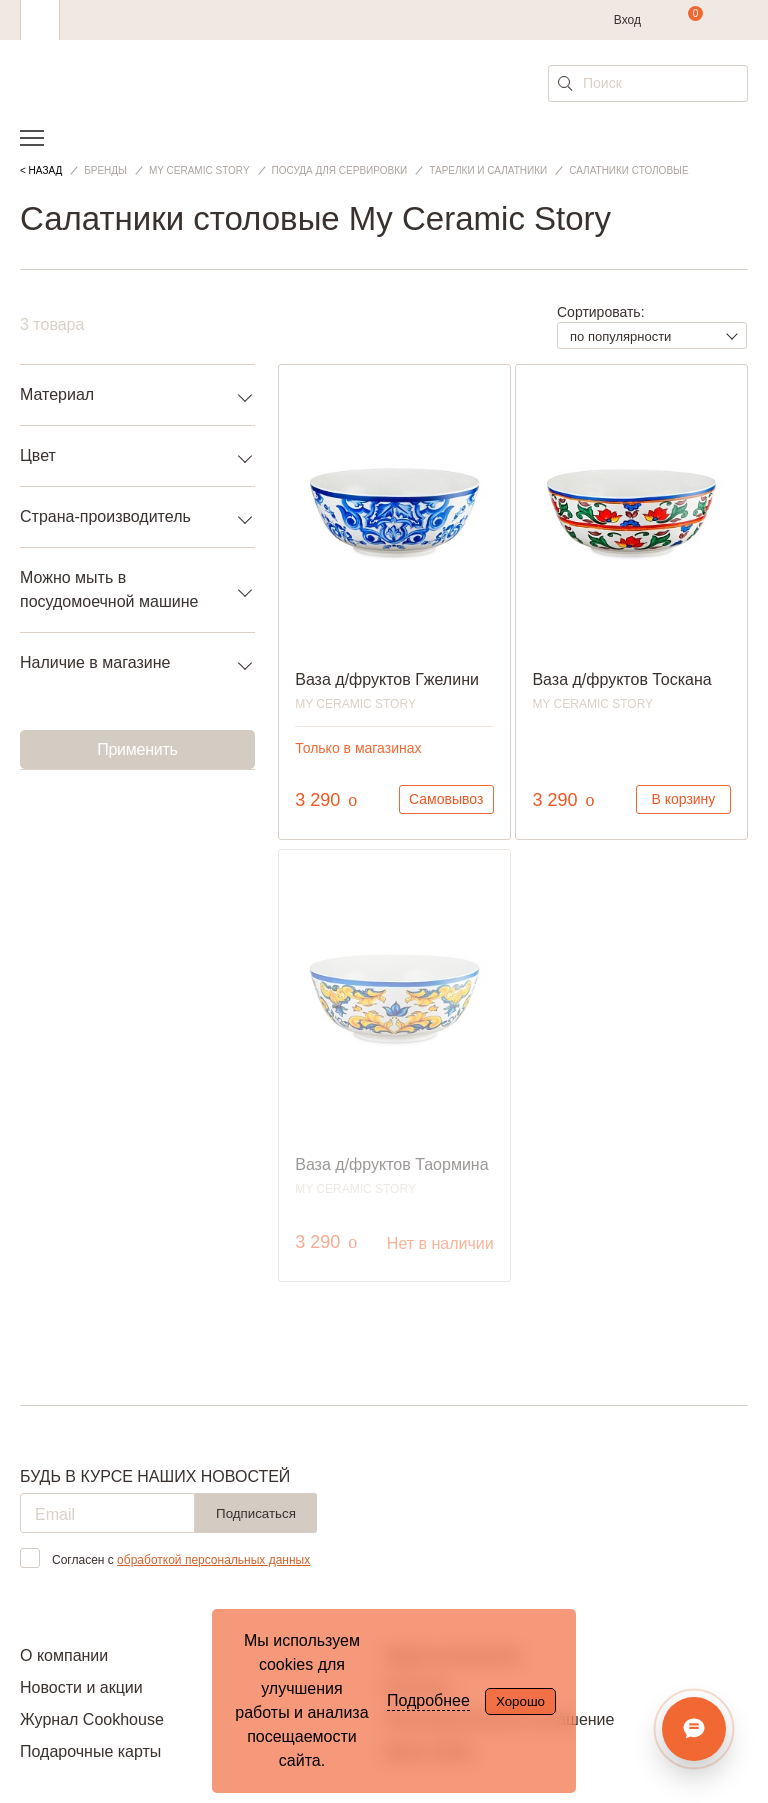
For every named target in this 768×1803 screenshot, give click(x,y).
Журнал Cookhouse (92, 1719)
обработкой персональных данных (213, 1560)
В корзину (683, 799)
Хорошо (520, 1701)
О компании (64, 1655)
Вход (627, 20)
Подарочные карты (90, 1751)
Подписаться (256, 1513)
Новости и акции (81, 1687)
